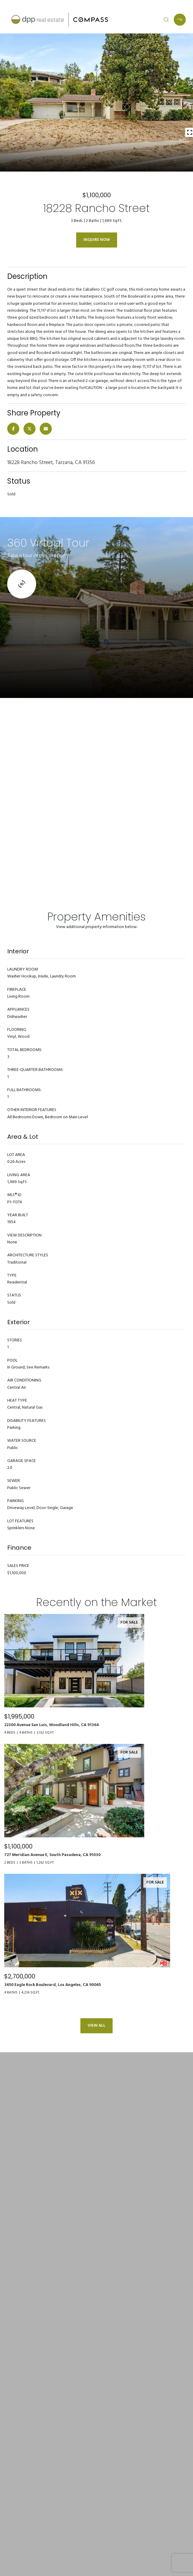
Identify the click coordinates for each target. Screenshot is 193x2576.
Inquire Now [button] (96, 239)
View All (96, 2025)
